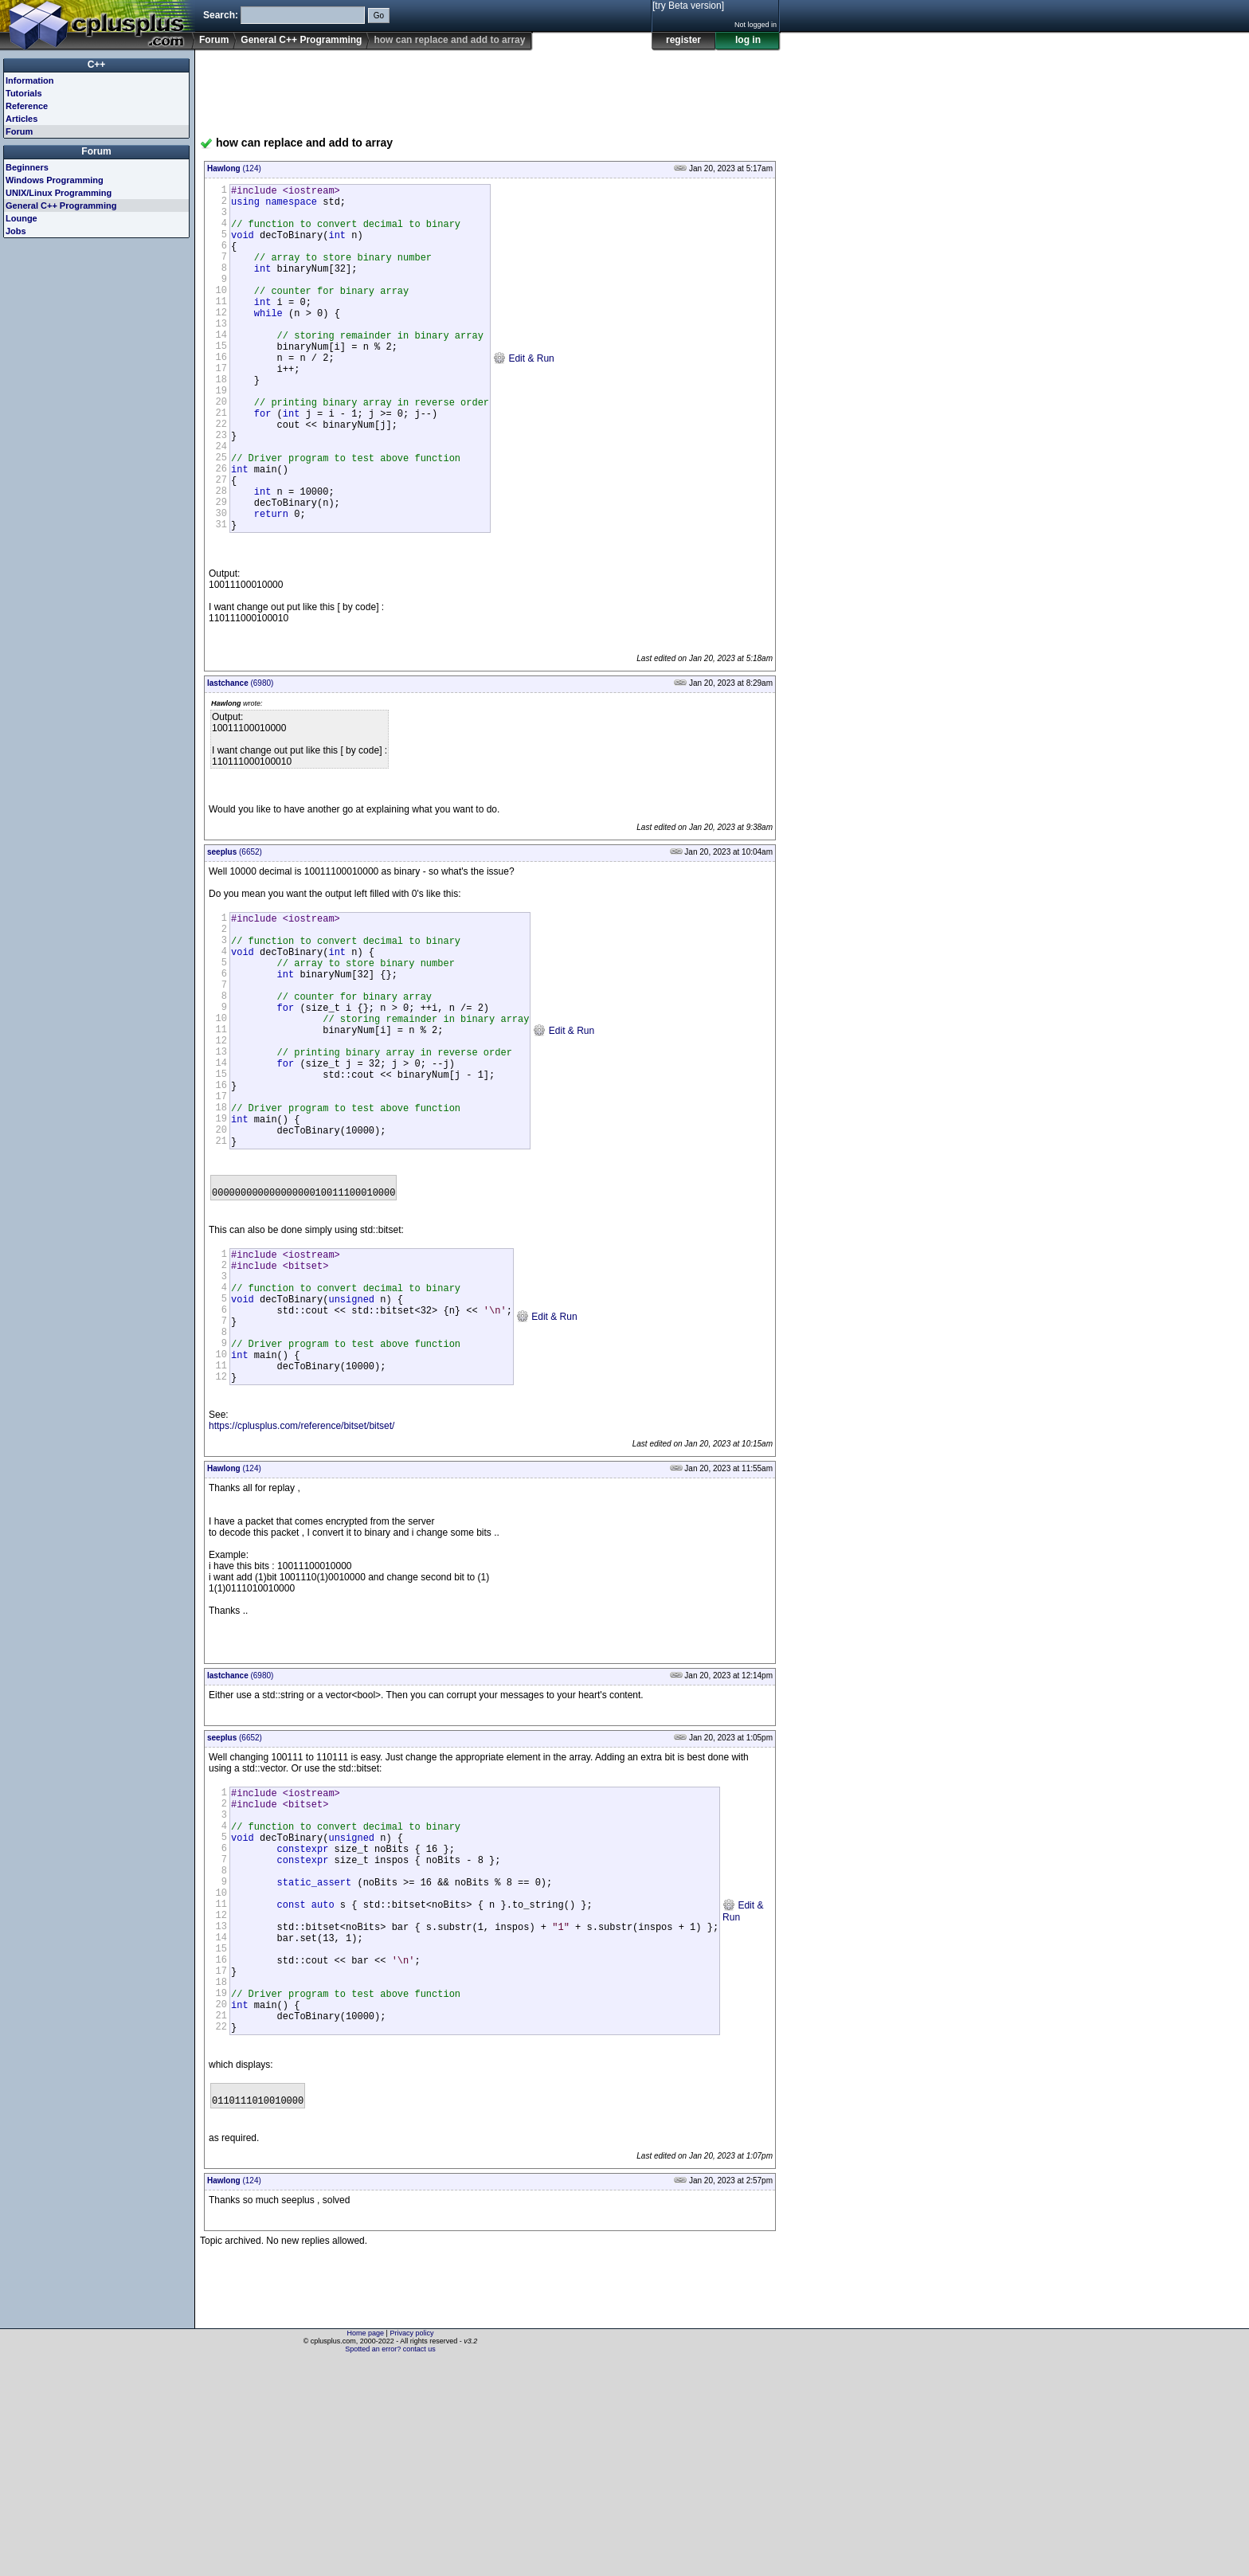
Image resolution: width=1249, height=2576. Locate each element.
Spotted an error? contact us (390, 2564)
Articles (21, 118)
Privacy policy (411, 2548)
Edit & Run (523, 395)
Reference (27, 106)
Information (30, 80)
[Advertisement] (490, 87)
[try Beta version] (688, 5)
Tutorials (24, 93)
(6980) (240, 757)
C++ (97, 64)
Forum (214, 39)
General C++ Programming (301, 39)
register (683, 39)
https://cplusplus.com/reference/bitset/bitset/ (301, 1583)
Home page (366, 2548)
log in (748, 39)
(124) (234, 168)
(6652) (234, 926)
